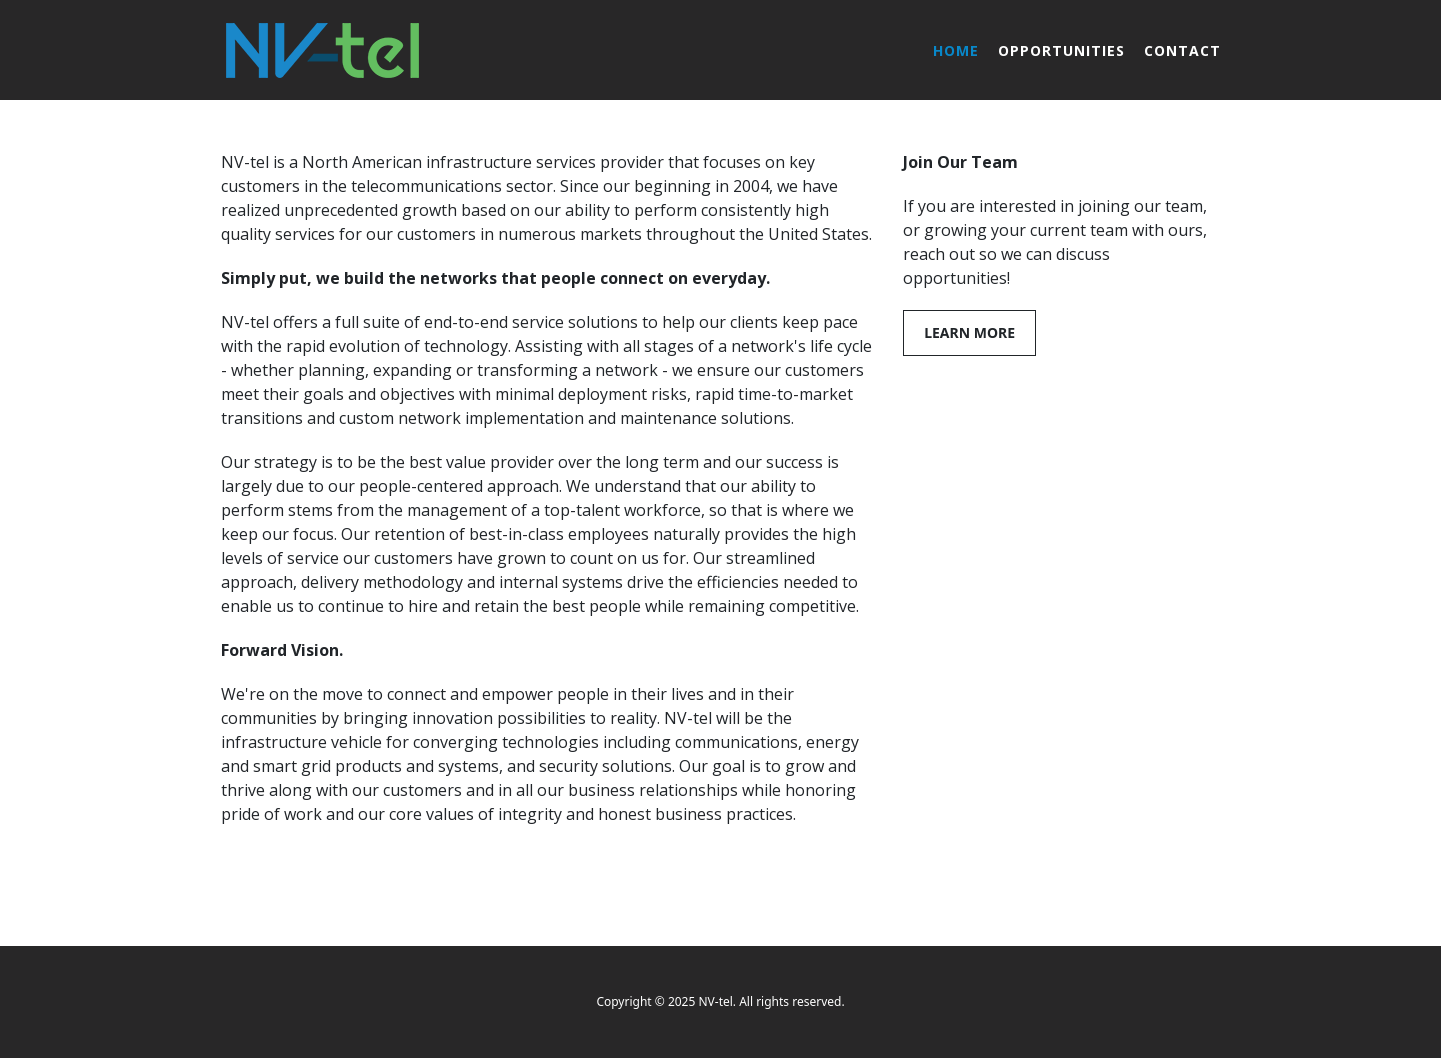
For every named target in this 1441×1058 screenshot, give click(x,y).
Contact (1182, 50)
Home (956, 50)
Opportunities (1061, 50)
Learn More (969, 332)
